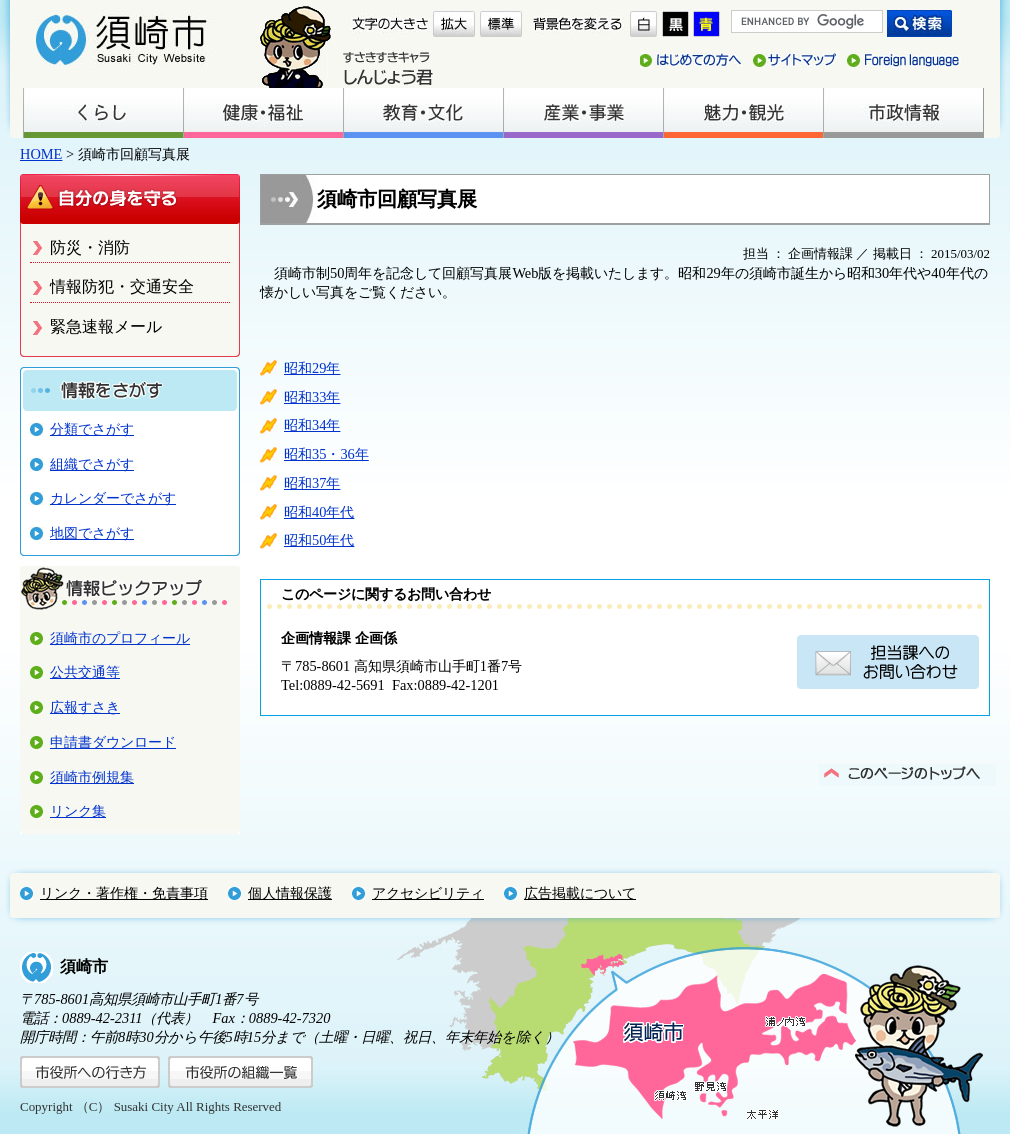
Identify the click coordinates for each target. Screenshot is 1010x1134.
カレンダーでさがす (113, 498)
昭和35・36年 (326, 454)
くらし (103, 113)
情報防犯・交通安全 (122, 286)
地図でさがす (92, 533)
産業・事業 (583, 113)
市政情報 (903, 113)
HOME (41, 154)
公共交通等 (85, 672)
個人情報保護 (290, 893)
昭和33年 (312, 397)
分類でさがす (92, 429)
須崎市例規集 (92, 777)
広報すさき (85, 707)
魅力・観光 (743, 113)
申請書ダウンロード (113, 742)
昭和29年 (312, 368)
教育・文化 (423, 113)
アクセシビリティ (428, 893)
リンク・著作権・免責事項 (124, 893)
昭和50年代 (319, 540)
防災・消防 (90, 247)
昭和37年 (312, 483)
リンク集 (78, 811)
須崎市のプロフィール (120, 638)
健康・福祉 (263, 113)
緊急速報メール (106, 326)
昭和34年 (312, 425)
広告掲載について (580, 893)
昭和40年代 (319, 512)
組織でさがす (92, 464)
